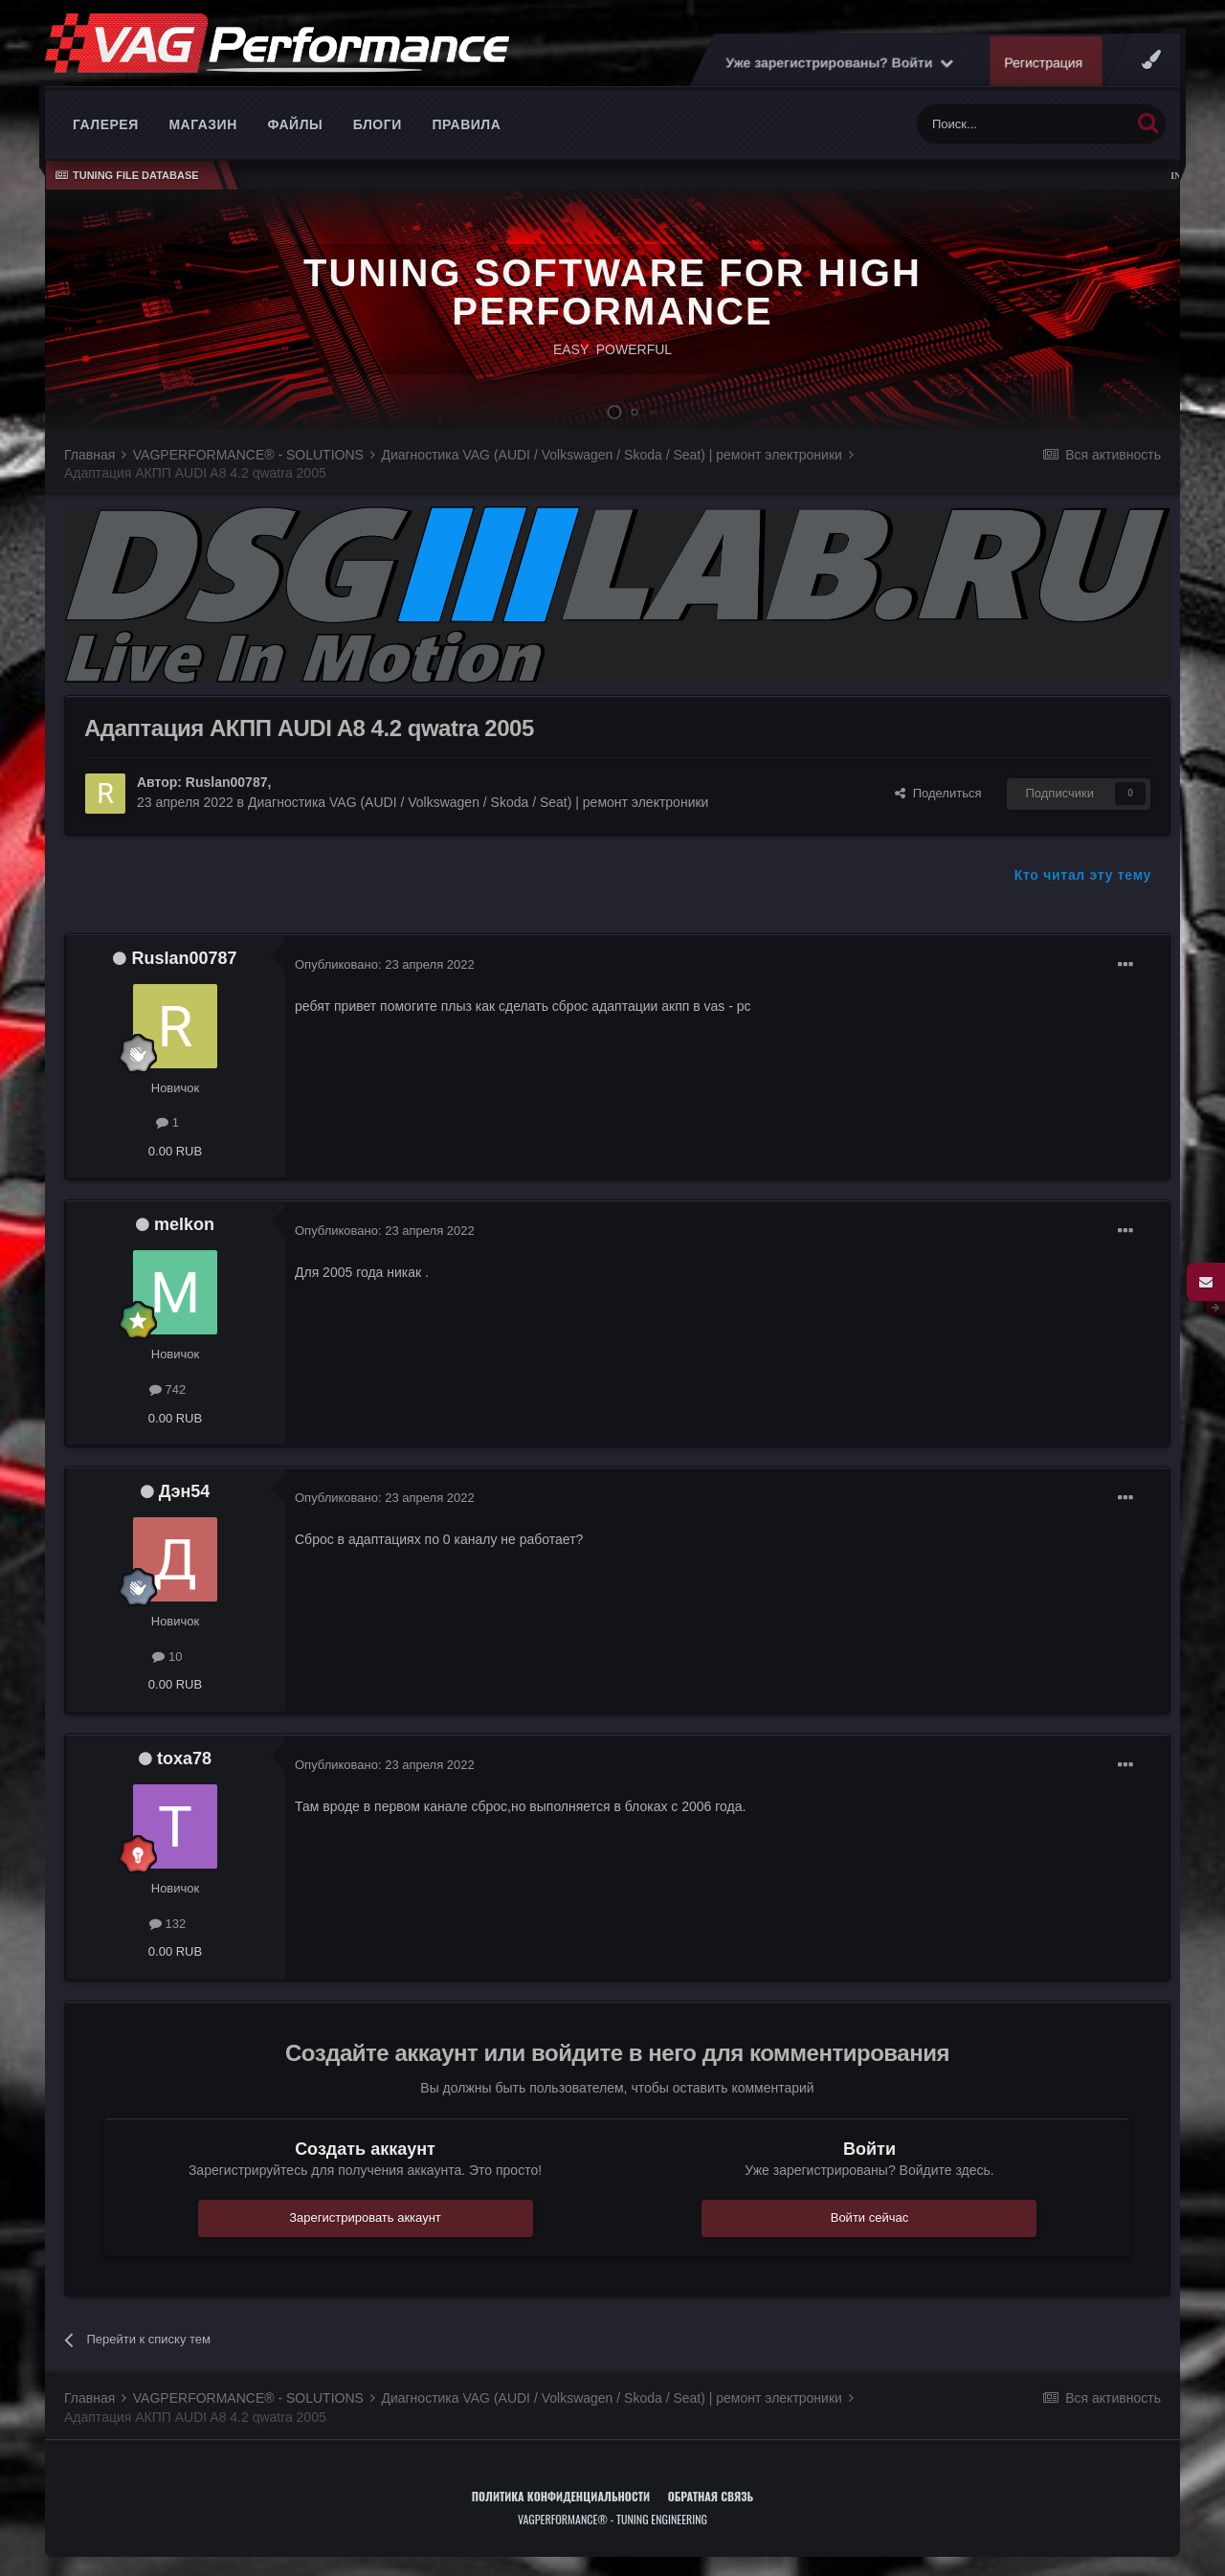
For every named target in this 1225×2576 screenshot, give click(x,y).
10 (167, 1656)
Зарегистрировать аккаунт (365, 2217)
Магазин (202, 124)
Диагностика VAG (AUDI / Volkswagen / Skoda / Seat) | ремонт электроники (478, 802)
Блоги (377, 124)
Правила (466, 124)
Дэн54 (185, 1491)
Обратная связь (711, 2496)
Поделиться (938, 793)
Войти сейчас (870, 2217)
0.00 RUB (175, 1151)
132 (167, 1923)
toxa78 (184, 1758)
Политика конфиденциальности (561, 2496)
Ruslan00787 (227, 782)
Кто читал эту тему (1082, 875)
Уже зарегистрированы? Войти (839, 62)
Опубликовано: (385, 964)
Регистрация (1044, 62)
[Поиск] (1023, 124)
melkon (184, 1224)
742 (167, 1389)
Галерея (106, 124)
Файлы (295, 124)
